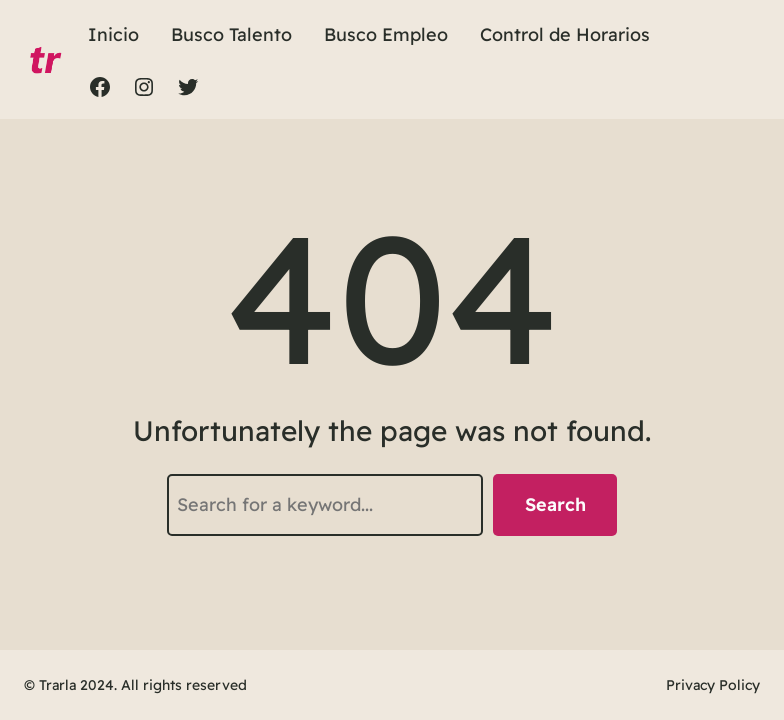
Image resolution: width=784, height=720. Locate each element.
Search (555, 504)
